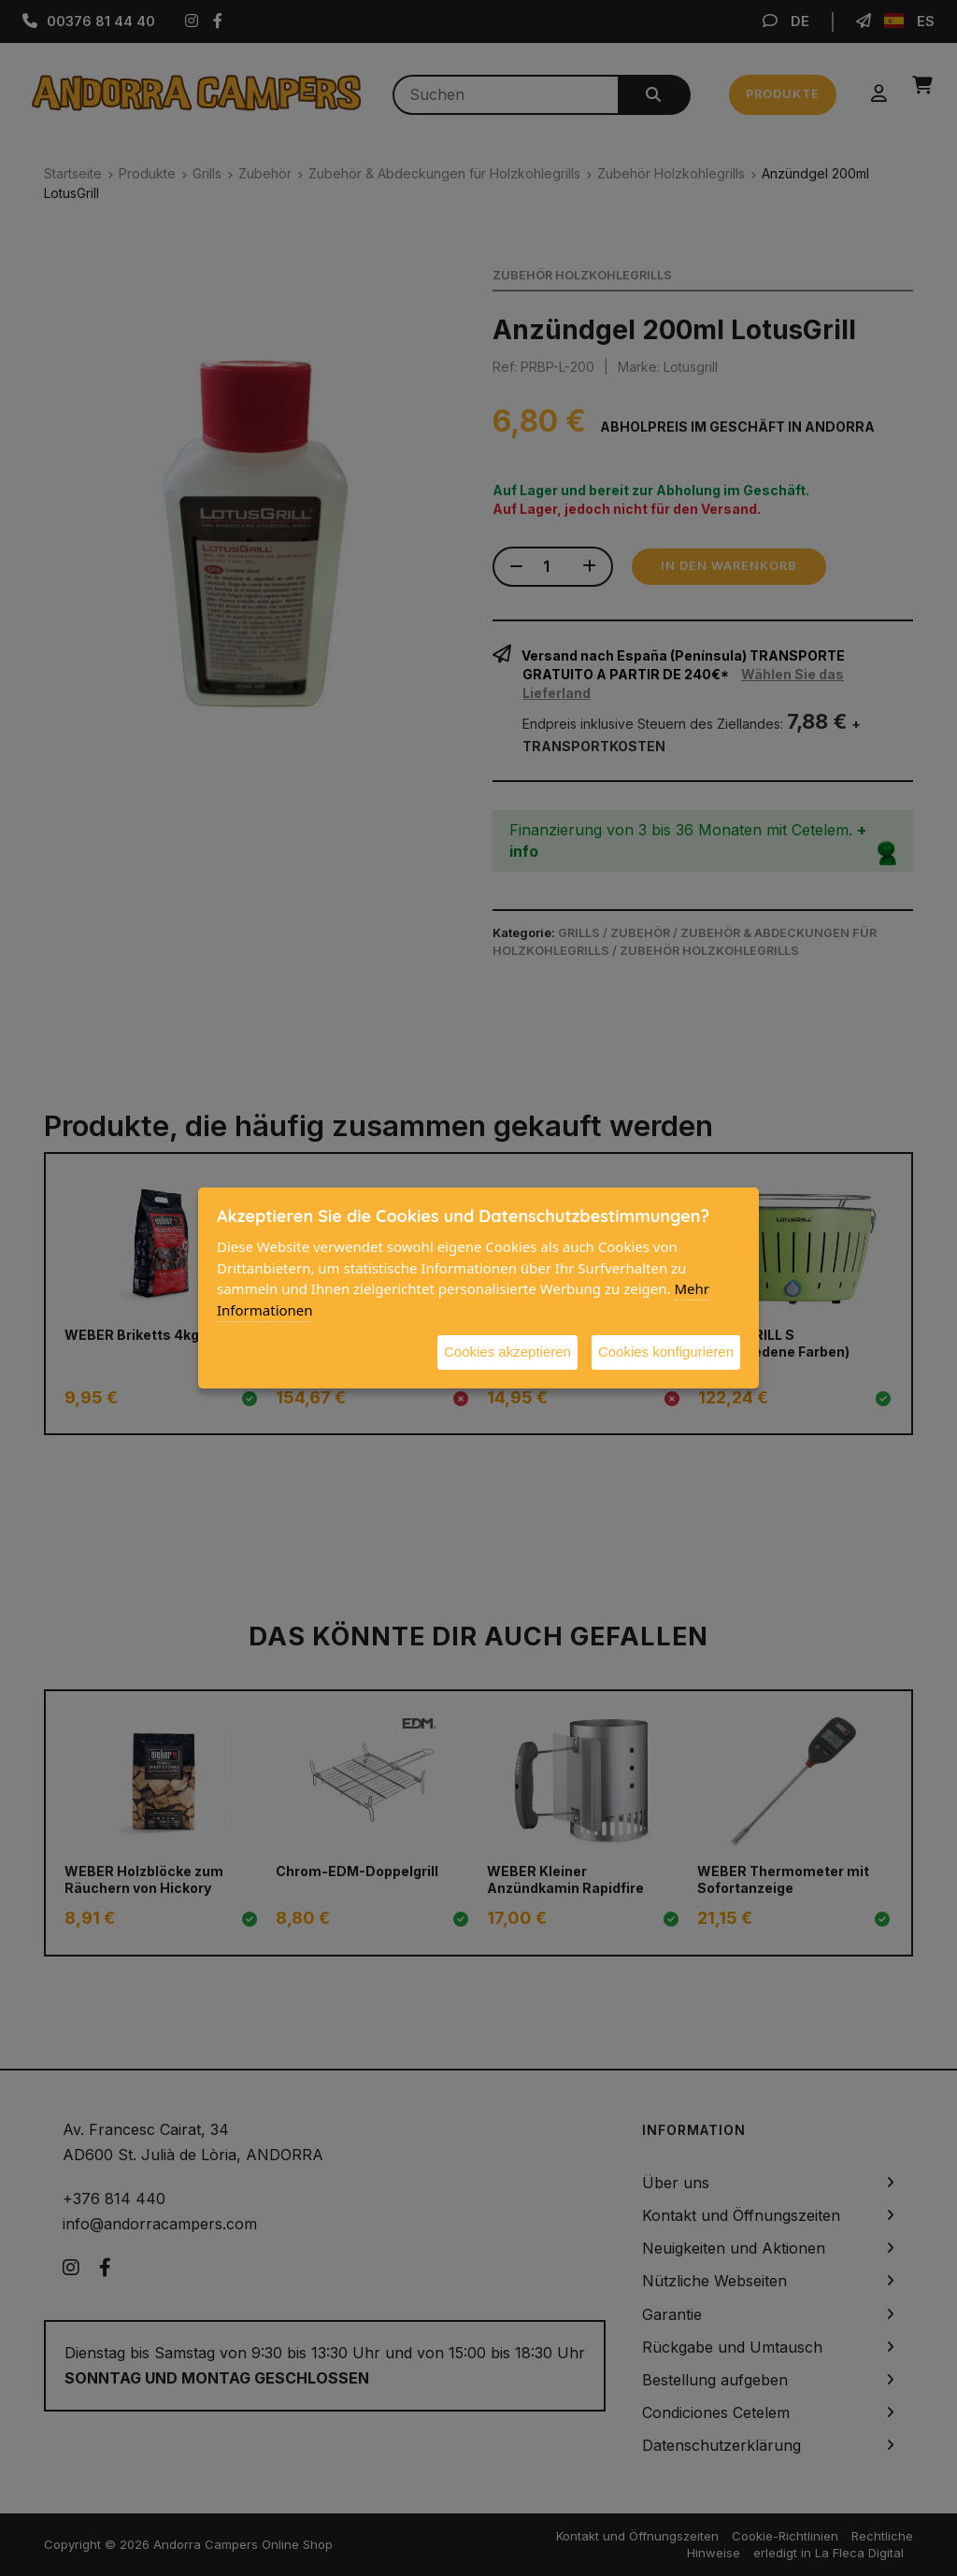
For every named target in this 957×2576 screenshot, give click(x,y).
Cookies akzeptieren (507, 1351)
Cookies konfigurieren (666, 1351)
